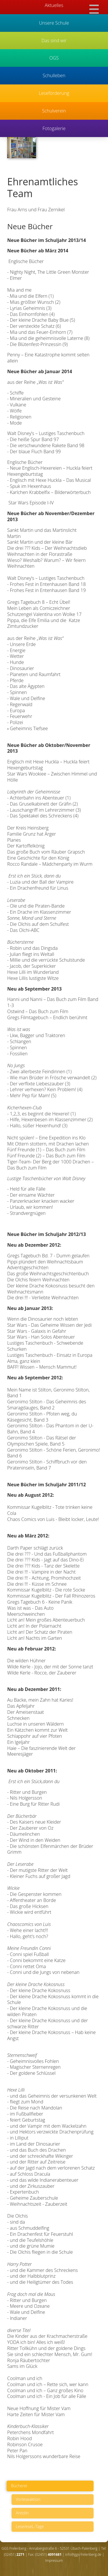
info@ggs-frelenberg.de (83, 2554)
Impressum (54, 2560)
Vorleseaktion (28, 2499)
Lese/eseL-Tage (30, 2526)
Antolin (22, 2513)
